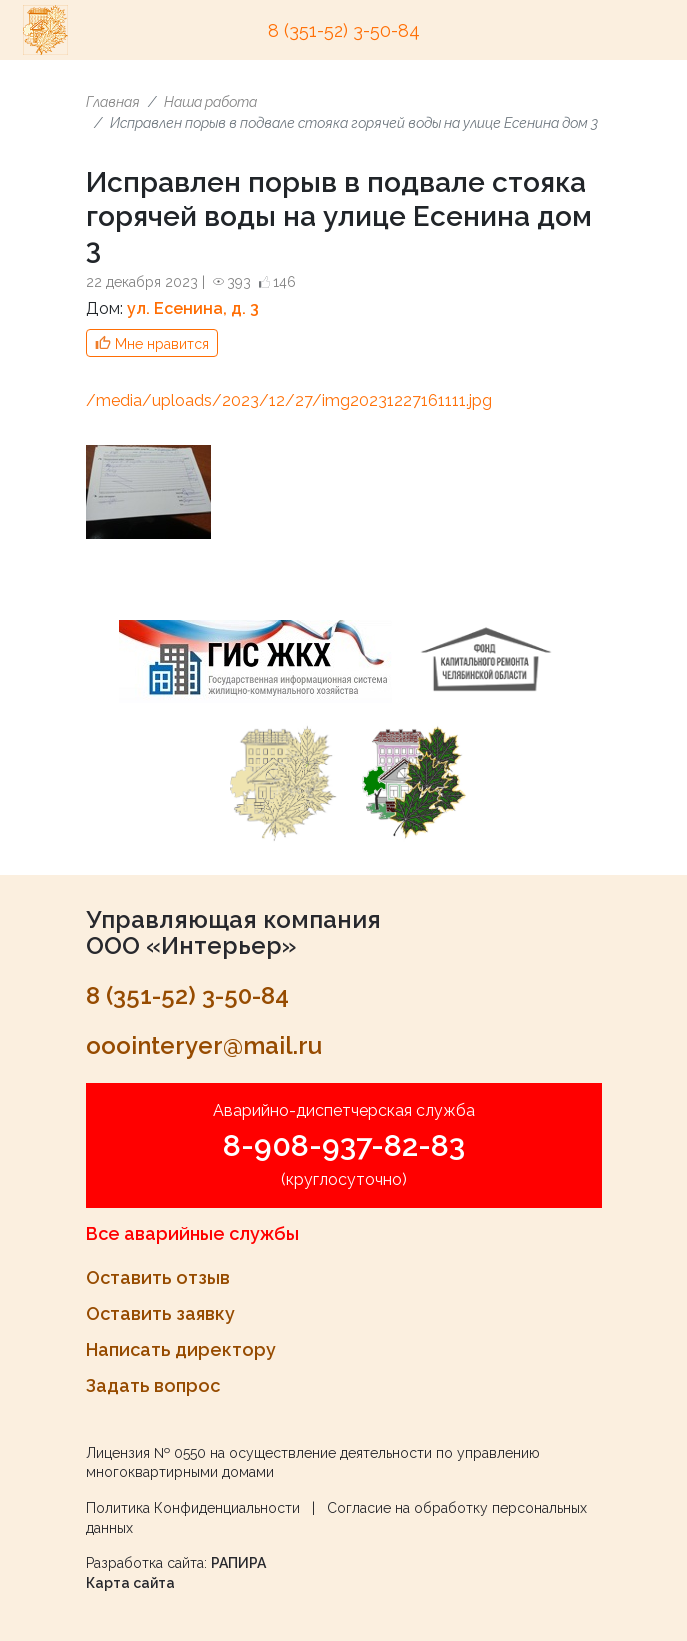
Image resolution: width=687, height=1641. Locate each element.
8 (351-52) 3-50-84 (344, 30)
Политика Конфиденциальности (193, 1508)
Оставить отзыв (158, 1277)
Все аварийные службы (192, 1233)
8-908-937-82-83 (344, 1145)
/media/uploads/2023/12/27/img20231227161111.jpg (289, 400)
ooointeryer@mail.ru (204, 1045)
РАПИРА (238, 1563)
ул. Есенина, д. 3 (193, 308)
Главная (113, 102)
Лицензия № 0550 (146, 1453)
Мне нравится (162, 344)
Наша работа (210, 102)
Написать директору (181, 1349)
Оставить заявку (160, 1313)
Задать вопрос (153, 1385)
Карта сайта (130, 1583)
